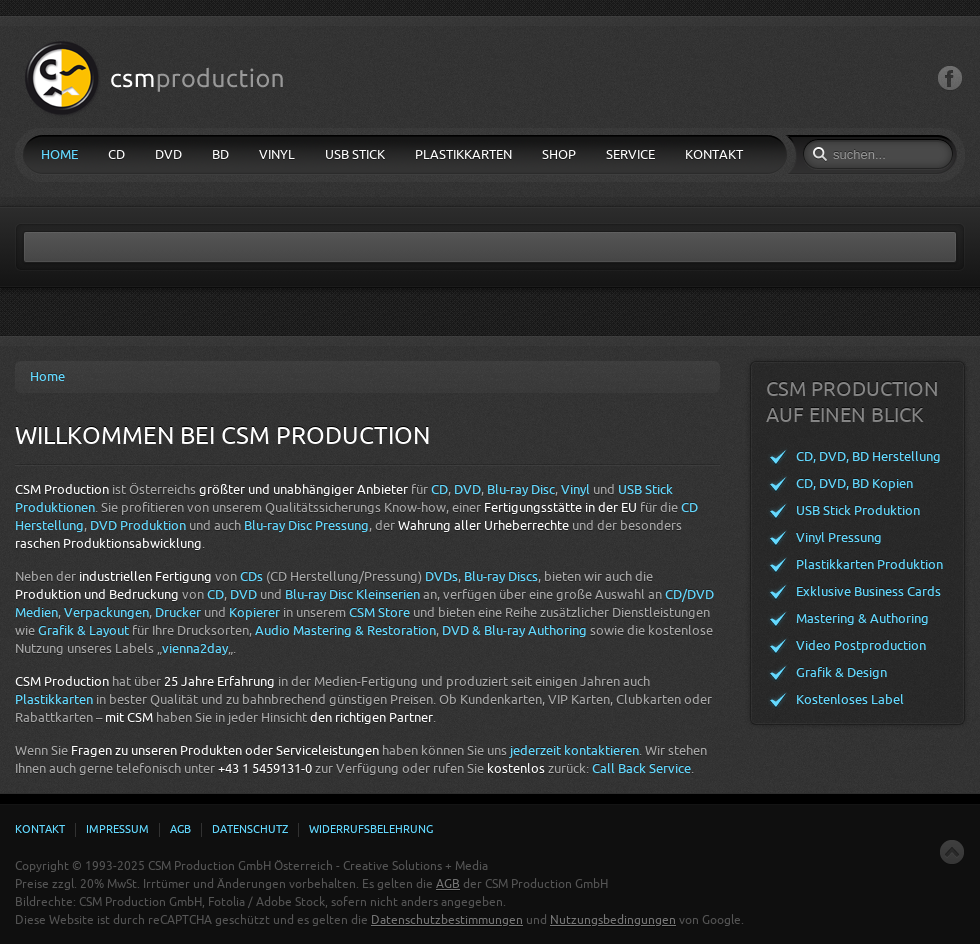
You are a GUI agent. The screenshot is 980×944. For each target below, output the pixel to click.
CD (439, 489)
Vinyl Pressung (839, 537)
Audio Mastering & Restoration (345, 630)
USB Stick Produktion (858, 510)
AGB (448, 884)
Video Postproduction (861, 645)
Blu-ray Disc (521, 489)
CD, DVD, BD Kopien (854, 483)
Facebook (950, 78)
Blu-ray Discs (501, 576)
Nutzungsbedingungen (613, 920)
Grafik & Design (841, 672)
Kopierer (254, 612)
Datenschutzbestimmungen (447, 920)
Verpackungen (106, 612)
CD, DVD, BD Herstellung (868, 456)
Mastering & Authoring (862, 618)
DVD (467, 489)
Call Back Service (641, 768)
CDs (251, 576)
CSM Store (379, 612)
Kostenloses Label (850, 699)
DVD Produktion (138, 525)
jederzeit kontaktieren (574, 750)
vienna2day (195, 648)
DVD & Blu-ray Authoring (514, 630)
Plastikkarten (54, 699)
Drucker (178, 612)
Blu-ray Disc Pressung (306, 525)
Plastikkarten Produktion (869, 564)
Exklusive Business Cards (868, 591)
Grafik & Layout (83, 630)
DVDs (441, 576)
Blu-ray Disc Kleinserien (352, 594)
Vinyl (575, 489)
